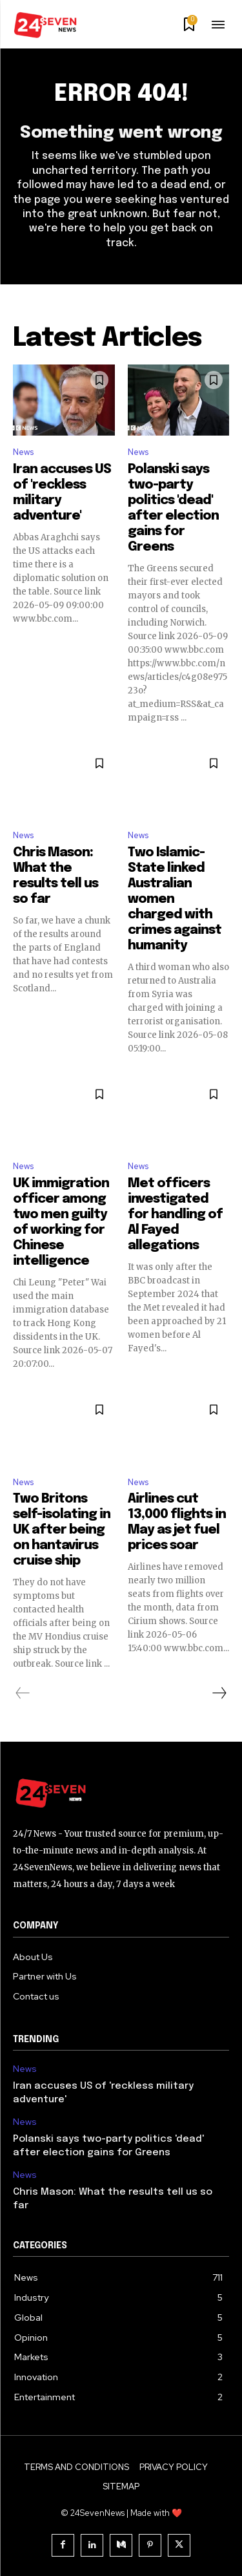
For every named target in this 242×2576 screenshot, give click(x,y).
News (23, 452)
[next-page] (218, 1693)
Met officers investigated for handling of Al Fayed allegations (175, 1214)
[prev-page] (23, 1693)
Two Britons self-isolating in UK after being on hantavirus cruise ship (61, 1530)
